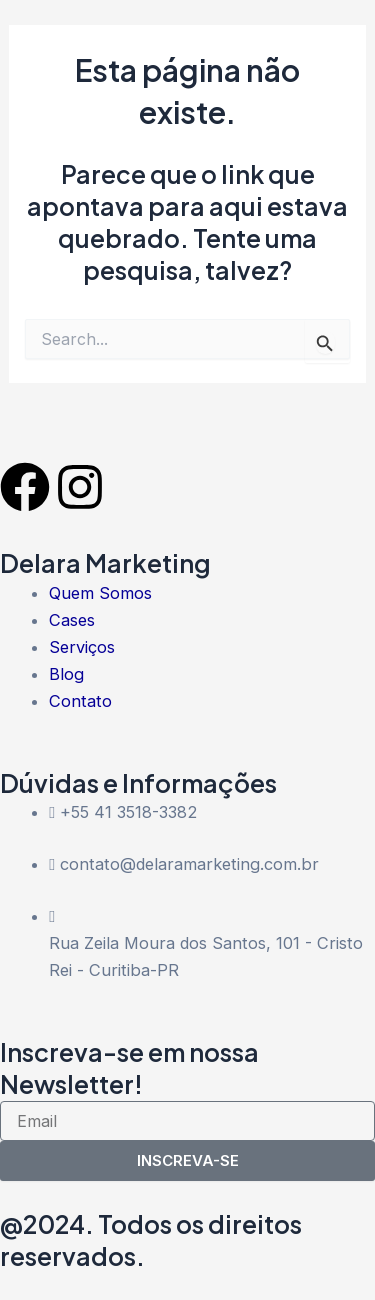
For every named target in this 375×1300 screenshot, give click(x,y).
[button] (338, 31)
